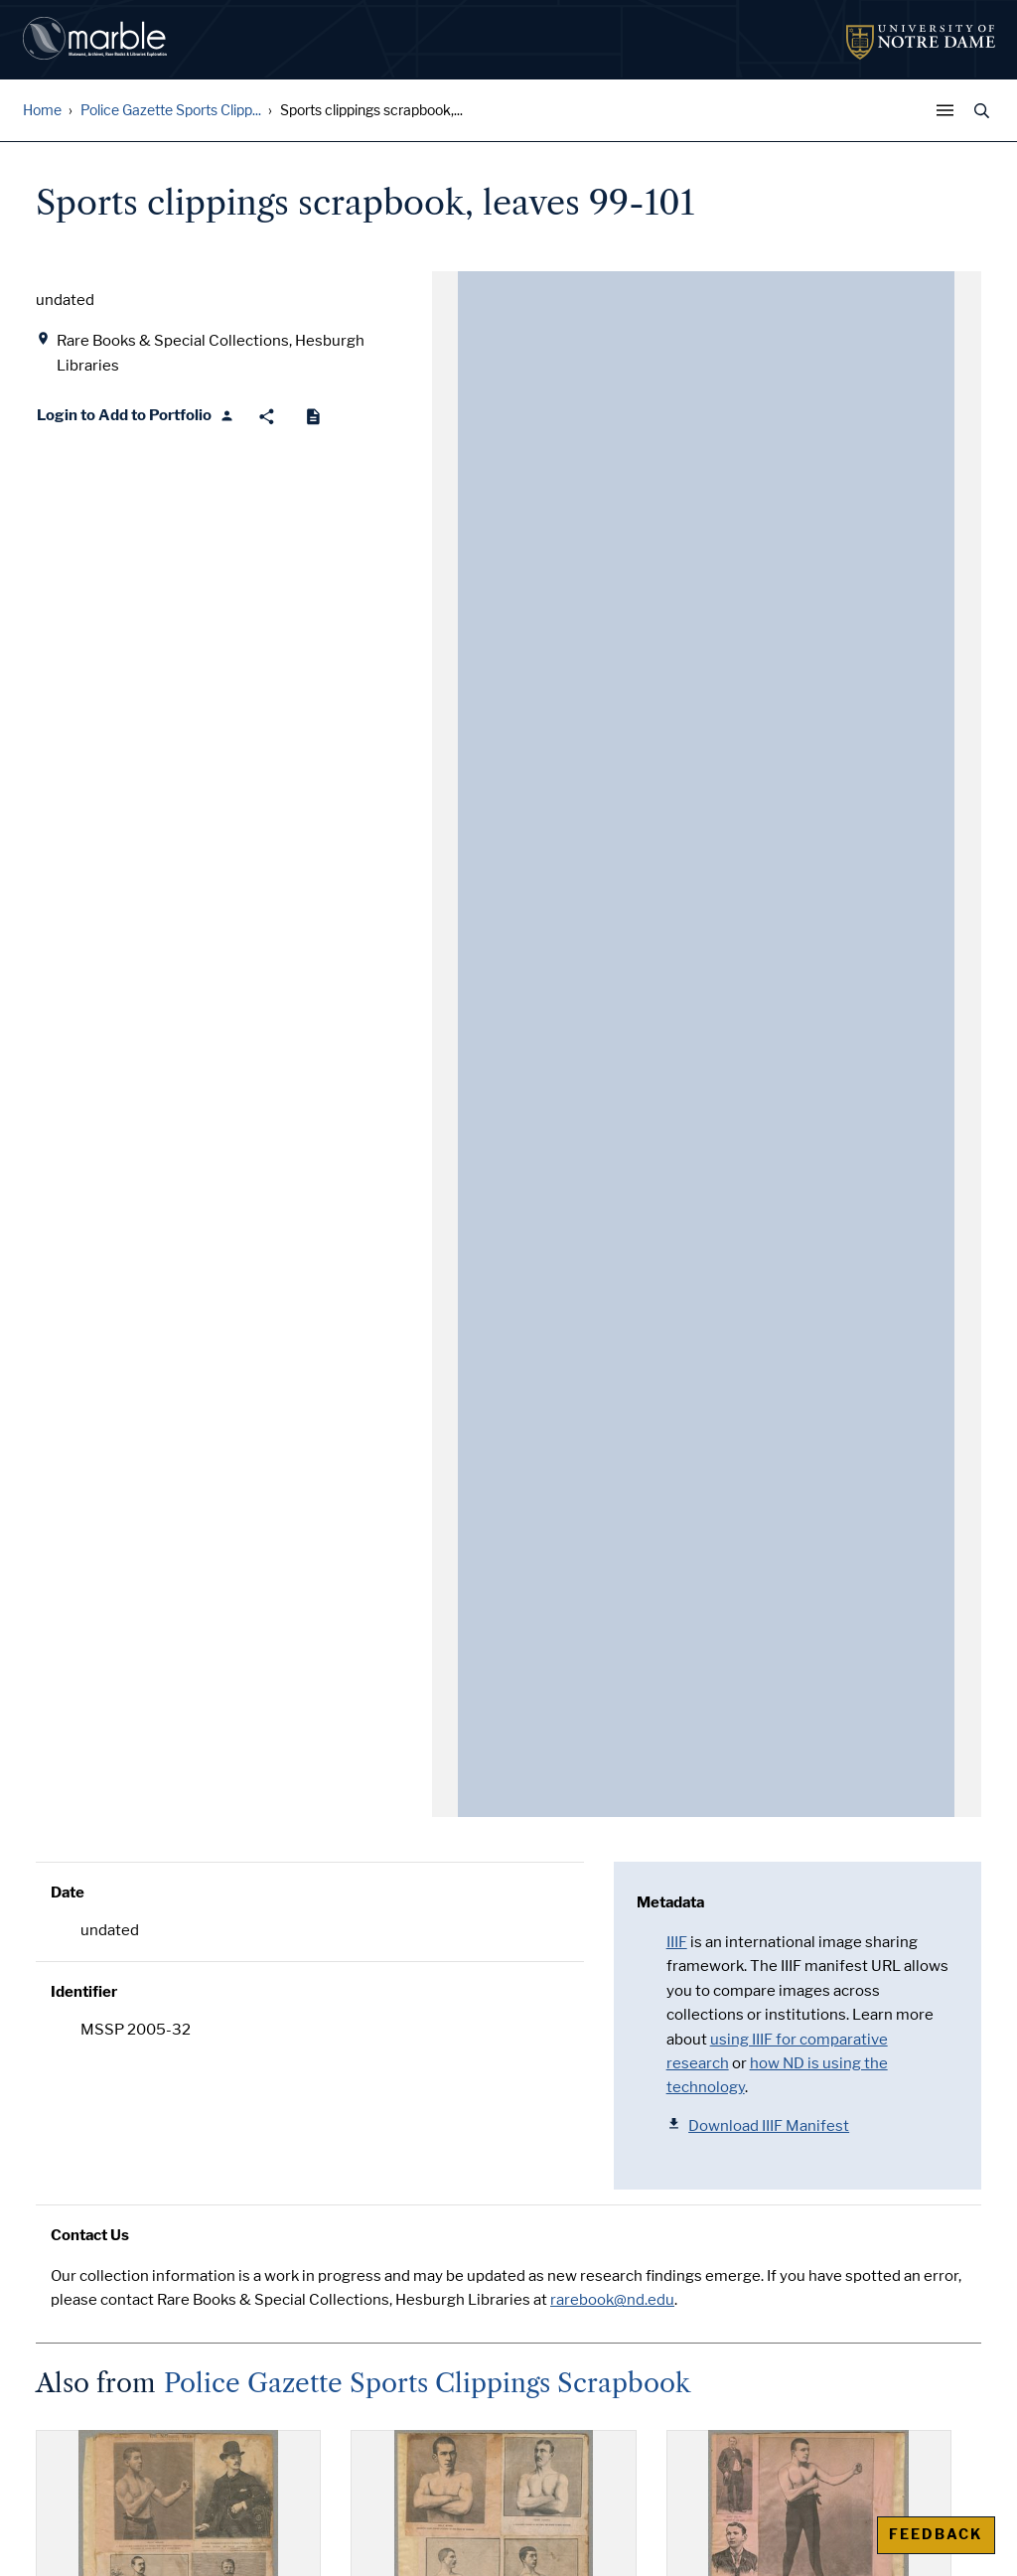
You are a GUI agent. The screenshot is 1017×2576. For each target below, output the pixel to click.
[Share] (266, 416)
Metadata (670, 1902)
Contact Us (90, 2235)
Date (67, 1892)
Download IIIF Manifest (758, 2125)
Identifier (84, 1992)
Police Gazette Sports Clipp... (170, 110)
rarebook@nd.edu (612, 2300)
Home (42, 110)
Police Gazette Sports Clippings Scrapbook (427, 2383)
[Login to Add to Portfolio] (135, 416)
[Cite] (313, 416)
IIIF (676, 1942)
